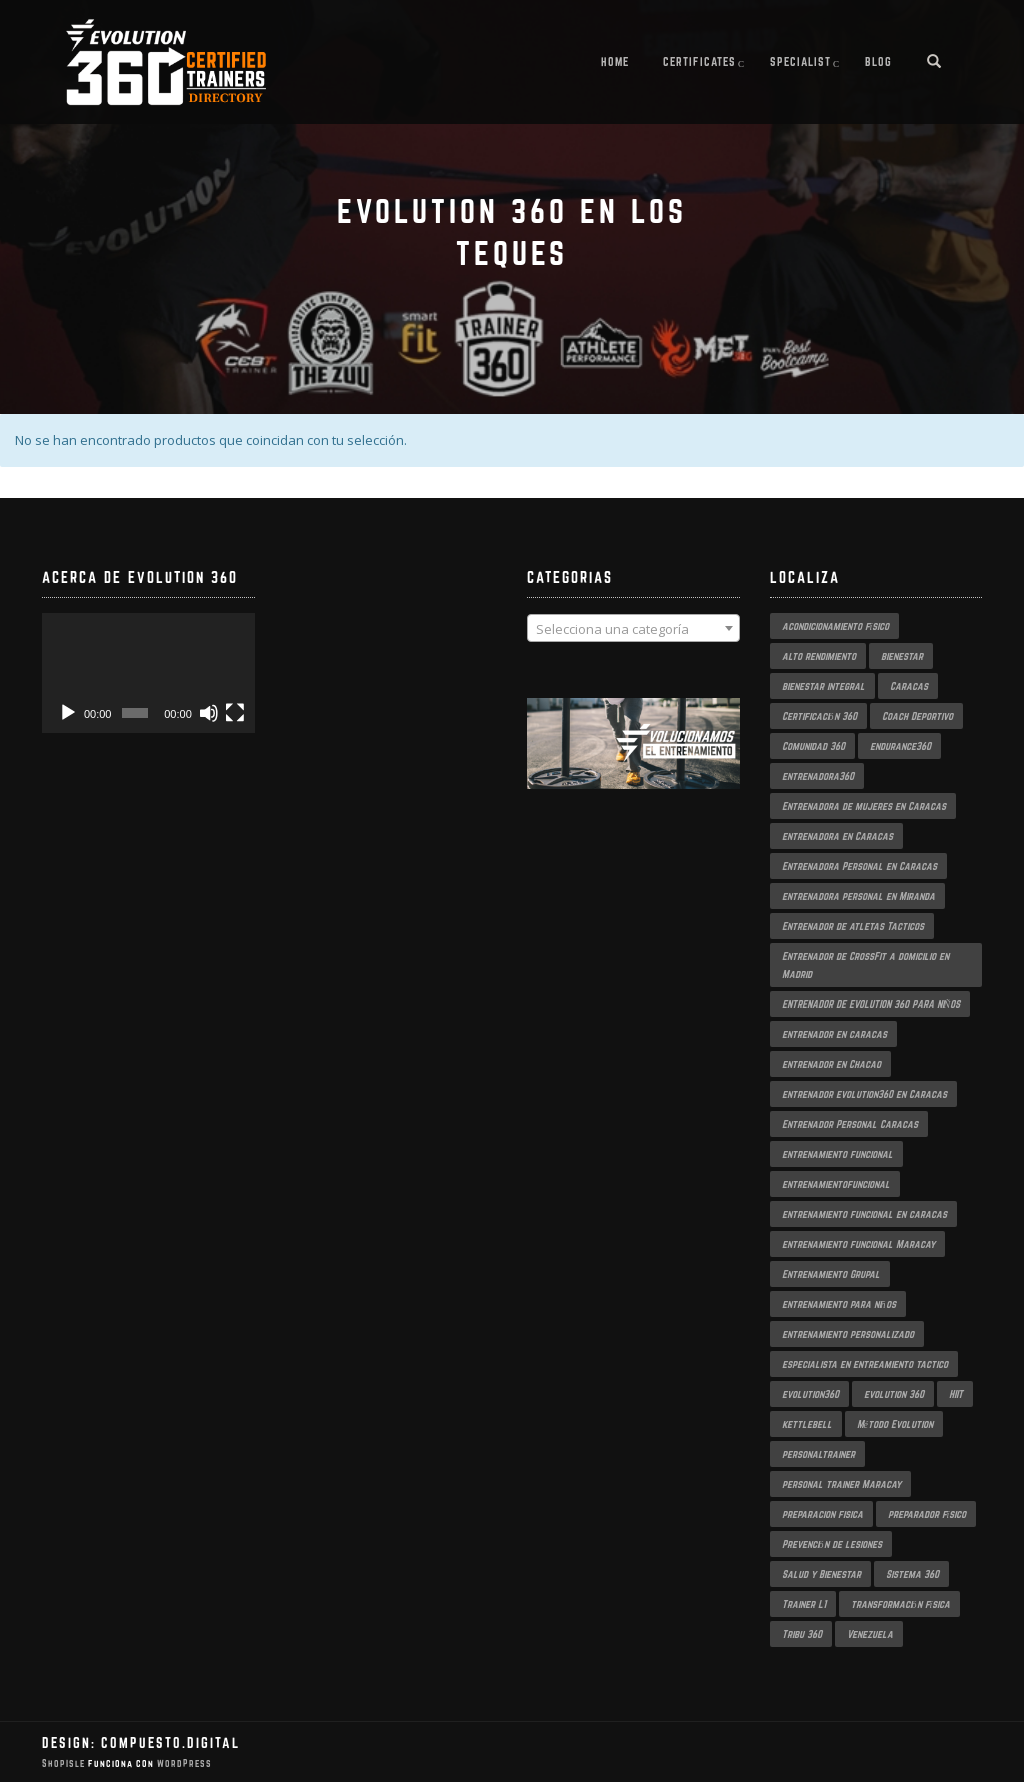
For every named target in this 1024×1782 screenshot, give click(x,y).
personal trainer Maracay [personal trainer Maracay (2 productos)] (841, 1484)
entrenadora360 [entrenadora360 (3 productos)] (818, 776)
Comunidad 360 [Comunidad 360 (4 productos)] (813, 746)
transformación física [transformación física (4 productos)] (901, 1604)
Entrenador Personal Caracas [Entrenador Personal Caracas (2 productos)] (850, 1124)
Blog (878, 61)
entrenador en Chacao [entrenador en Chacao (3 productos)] (831, 1064)
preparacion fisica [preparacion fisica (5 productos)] (822, 1514)
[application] (148, 673)
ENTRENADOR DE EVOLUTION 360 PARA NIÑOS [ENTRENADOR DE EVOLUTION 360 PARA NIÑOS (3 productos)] (871, 1004)
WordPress (183, 1763)
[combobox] (633, 628)
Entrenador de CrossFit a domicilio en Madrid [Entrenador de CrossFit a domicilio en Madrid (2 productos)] (865, 965)
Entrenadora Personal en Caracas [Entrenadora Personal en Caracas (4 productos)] (859, 866)
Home (615, 61)
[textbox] (633, 629)
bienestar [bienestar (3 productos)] (902, 656)
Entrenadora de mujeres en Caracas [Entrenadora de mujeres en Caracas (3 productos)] (864, 806)
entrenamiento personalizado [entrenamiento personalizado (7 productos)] (848, 1334)
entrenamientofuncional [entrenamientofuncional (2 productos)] (836, 1184)
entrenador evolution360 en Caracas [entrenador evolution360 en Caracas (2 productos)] (864, 1094)
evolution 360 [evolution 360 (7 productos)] (894, 1394)
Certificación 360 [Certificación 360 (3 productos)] (819, 716)
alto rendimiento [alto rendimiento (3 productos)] (819, 656)
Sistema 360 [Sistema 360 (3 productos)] (912, 1574)
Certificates (699, 61)
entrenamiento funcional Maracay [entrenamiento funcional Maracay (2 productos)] (858, 1244)
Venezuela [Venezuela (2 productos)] (870, 1634)
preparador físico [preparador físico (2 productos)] (927, 1514)
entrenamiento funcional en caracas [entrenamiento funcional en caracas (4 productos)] (864, 1214)
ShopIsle (65, 1763)
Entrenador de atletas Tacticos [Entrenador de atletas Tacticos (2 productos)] (853, 926)
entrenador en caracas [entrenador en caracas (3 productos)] (834, 1034)
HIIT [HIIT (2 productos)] (956, 1394)
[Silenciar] (209, 713)
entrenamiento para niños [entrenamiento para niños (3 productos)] (839, 1304)
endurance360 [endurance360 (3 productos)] (900, 746)
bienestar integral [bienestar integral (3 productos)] (823, 686)
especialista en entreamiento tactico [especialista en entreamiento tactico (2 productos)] (865, 1364)
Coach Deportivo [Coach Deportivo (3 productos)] (917, 716)
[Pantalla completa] (235, 713)
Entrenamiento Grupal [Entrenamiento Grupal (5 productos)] (831, 1274)
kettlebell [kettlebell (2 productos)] (807, 1424)
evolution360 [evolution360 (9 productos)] (810, 1394)
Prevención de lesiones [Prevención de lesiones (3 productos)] (832, 1544)
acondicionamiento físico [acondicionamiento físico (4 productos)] (836, 626)
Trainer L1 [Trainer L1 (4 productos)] (804, 1604)
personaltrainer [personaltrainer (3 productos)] (818, 1454)
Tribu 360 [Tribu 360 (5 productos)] (802, 1634)
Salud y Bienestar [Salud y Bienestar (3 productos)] (821, 1574)
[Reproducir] (68, 713)
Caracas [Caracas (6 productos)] (909, 686)
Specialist (800, 61)
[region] (633, 763)
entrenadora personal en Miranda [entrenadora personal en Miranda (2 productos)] (858, 896)
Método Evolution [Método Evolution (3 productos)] (895, 1424)
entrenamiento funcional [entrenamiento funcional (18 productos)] (837, 1154)
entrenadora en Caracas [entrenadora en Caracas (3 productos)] (837, 836)
